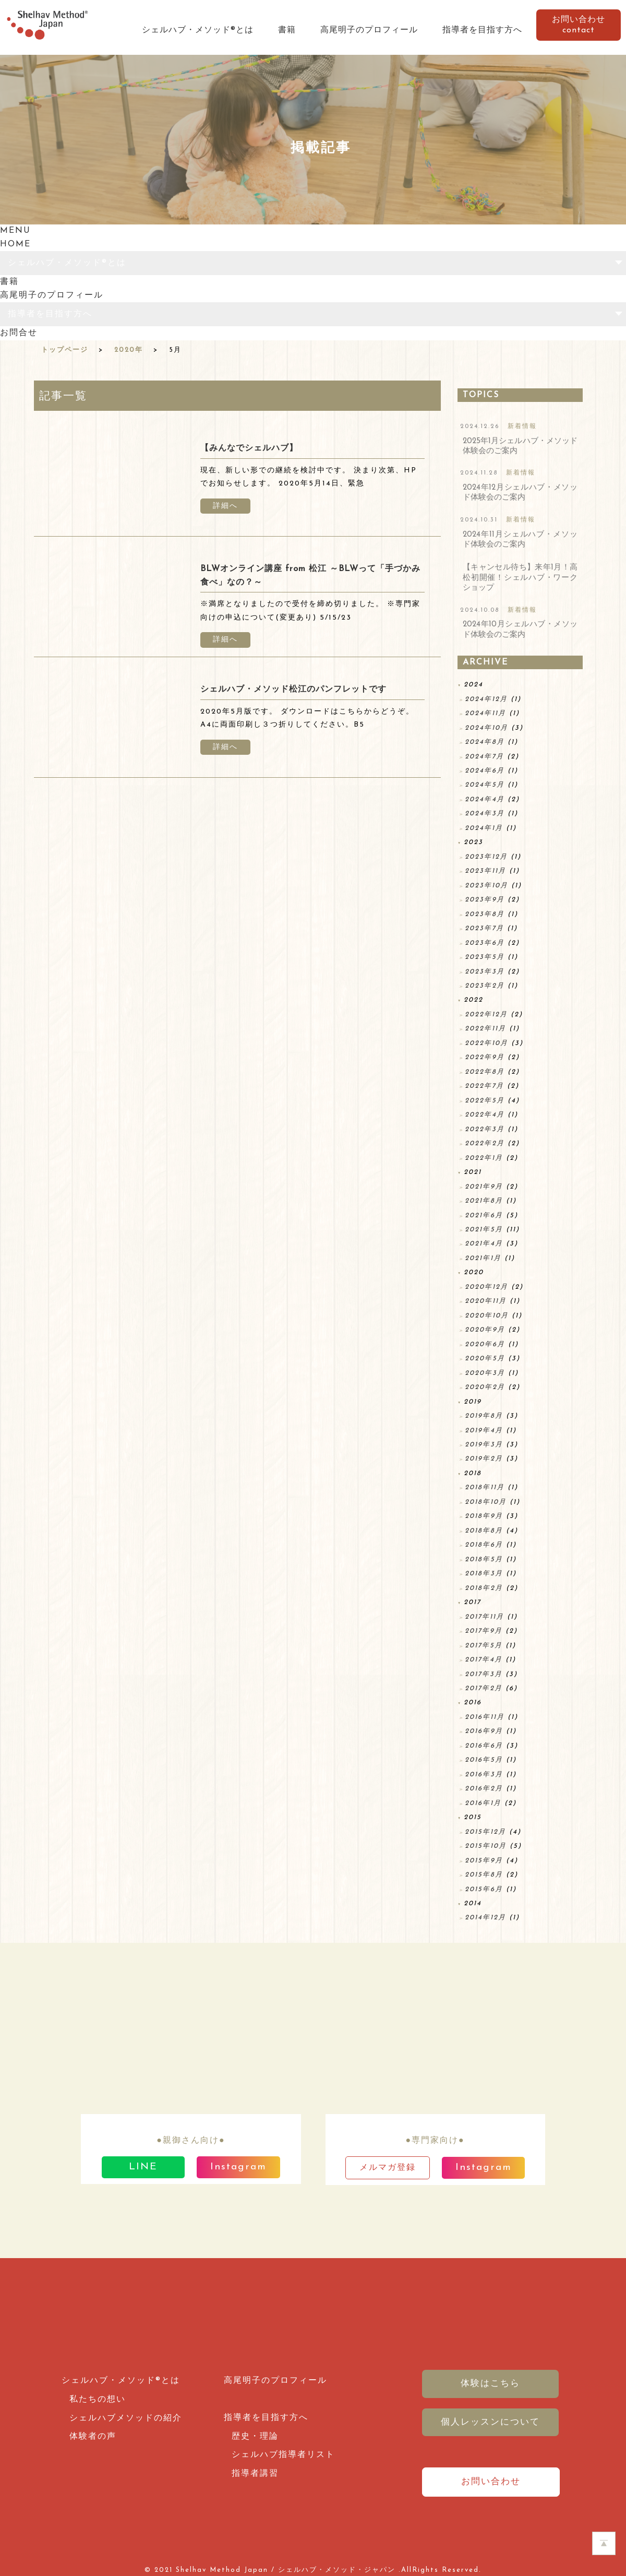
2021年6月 (484, 1215)
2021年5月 (484, 1229)
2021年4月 (484, 1243)
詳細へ (225, 506)
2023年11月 (485, 871)
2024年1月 (484, 828)
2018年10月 (486, 1502)
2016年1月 (483, 1803)
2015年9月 (484, 1860)
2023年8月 (484, 914)
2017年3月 (483, 1674)
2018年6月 (484, 1544)
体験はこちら (490, 2383)
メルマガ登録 (387, 2168)
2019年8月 (484, 1415)
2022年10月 (486, 1043)
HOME (15, 244)
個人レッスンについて (490, 2422)
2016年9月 (484, 1731)
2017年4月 (483, 1659)
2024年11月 (485, 713)
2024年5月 (484, 784)
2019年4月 (484, 1430)
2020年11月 (486, 1301)
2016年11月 (484, 1717)
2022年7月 (484, 1086)
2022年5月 (484, 1100)
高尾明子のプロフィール (369, 30)
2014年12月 (485, 1917)
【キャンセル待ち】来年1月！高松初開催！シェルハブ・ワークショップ (520, 578)
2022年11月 (485, 1028)
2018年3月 (484, 1573)
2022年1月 (484, 1158)
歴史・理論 (255, 2436)
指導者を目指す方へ (482, 30)
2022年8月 (484, 1072)
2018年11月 (484, 1487)
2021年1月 (483, 1258)
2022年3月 (484, 1129)
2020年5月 (485, 1358)
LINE (143, 2167)
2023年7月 (484, 928)
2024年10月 (486, 728)
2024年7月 (484, 756)
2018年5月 (484, 1559)
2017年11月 (484, 1616)
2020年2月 (485, 1387)
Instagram (238, 2167)
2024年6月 (484, 770)
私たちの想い (97, 2399)
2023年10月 (486, 885)
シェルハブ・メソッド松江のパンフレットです (293, 689)
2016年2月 (484, 1788)
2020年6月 (485, 1344)
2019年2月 (484, 1458)
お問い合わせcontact (578, 25)
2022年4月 (484, 1114)
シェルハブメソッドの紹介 (125, 2418)
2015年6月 (484, 1889)
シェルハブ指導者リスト (283, 2455)
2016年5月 (484, 1759)
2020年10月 (487, 1315)
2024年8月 (484, 742)
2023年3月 (484, 971)
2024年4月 (484, 799)
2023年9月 (484, 899)
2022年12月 (486, 1014)
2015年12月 (485, 1832)
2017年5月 (483, 1645)
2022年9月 (484, 1057)
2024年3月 (484, 813)
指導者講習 (255, 2474)
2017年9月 (483, 1631)
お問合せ (19, 333)
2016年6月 (484, 1745)
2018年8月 (484, 1530)
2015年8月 (484, 1874)
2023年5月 (484, 957)
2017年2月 (483, 1688)
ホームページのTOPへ (604, 2543)
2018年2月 (484, 1588)
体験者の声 (92, 2436)
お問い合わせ (491, 2481)
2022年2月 (484, 1143)
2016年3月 (484, 1774)
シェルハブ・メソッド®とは (198, 30)
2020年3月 (485, 1373)
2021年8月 (484, 1200)
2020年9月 (485, 1329)
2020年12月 (486, 1287)
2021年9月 (484, 1186)
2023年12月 (486, 856)
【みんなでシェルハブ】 (249, 448)
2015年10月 (486, 1846)
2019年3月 (484, 1444)
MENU (15, 231)
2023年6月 (484, 943)
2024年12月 (486, 699)
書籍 (287, 30)
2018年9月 (484, 1516)
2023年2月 (484, 985)
